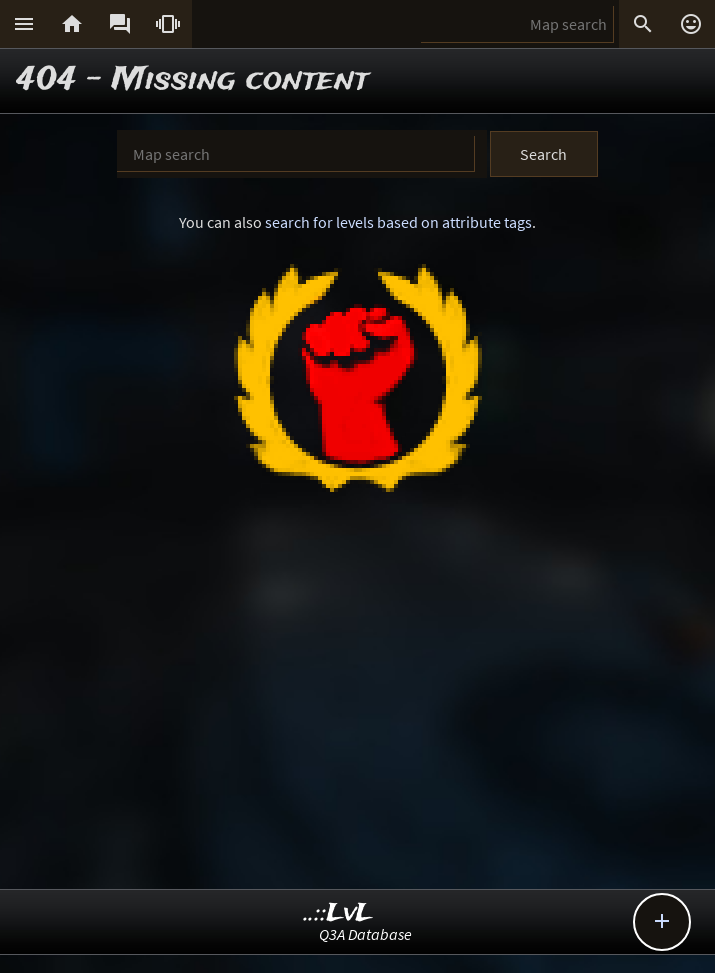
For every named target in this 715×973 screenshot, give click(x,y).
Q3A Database (365, 934)
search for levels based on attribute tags (398, 222)
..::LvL (338, 913)
